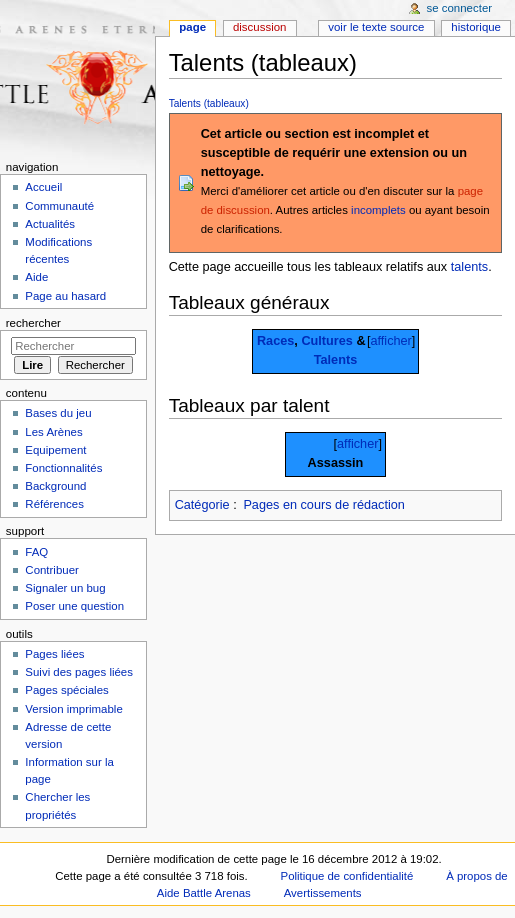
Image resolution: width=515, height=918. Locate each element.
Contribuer (51, 570)
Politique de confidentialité (347, 876)
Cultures (326, 341)
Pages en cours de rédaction (324, 505)
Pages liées (54, 654)
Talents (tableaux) (209, 103)
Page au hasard (65, 296)
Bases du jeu (58, 413)
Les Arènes (53, 432)
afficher (390, 341)
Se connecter (460, 8)
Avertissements (323, 893)
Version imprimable (73, 709)
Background (55, 486)
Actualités (50, 224)
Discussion (259, 27)
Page (192, 27)
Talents (335, 360)
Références (54, 504)
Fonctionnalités (63, 468)
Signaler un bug (65, 588)
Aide (36, 277)
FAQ (36, 552)
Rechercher (33, 323)
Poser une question (74, 606)
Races (275, 341)
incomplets (378, 210)
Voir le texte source (376, 27)
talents (469, 267)
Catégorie (202, 505)
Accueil (43, 187)
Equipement (55, 450)
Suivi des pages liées (79, 672)
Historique (476, 27)
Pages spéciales (66, 690)
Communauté (59, 206)
